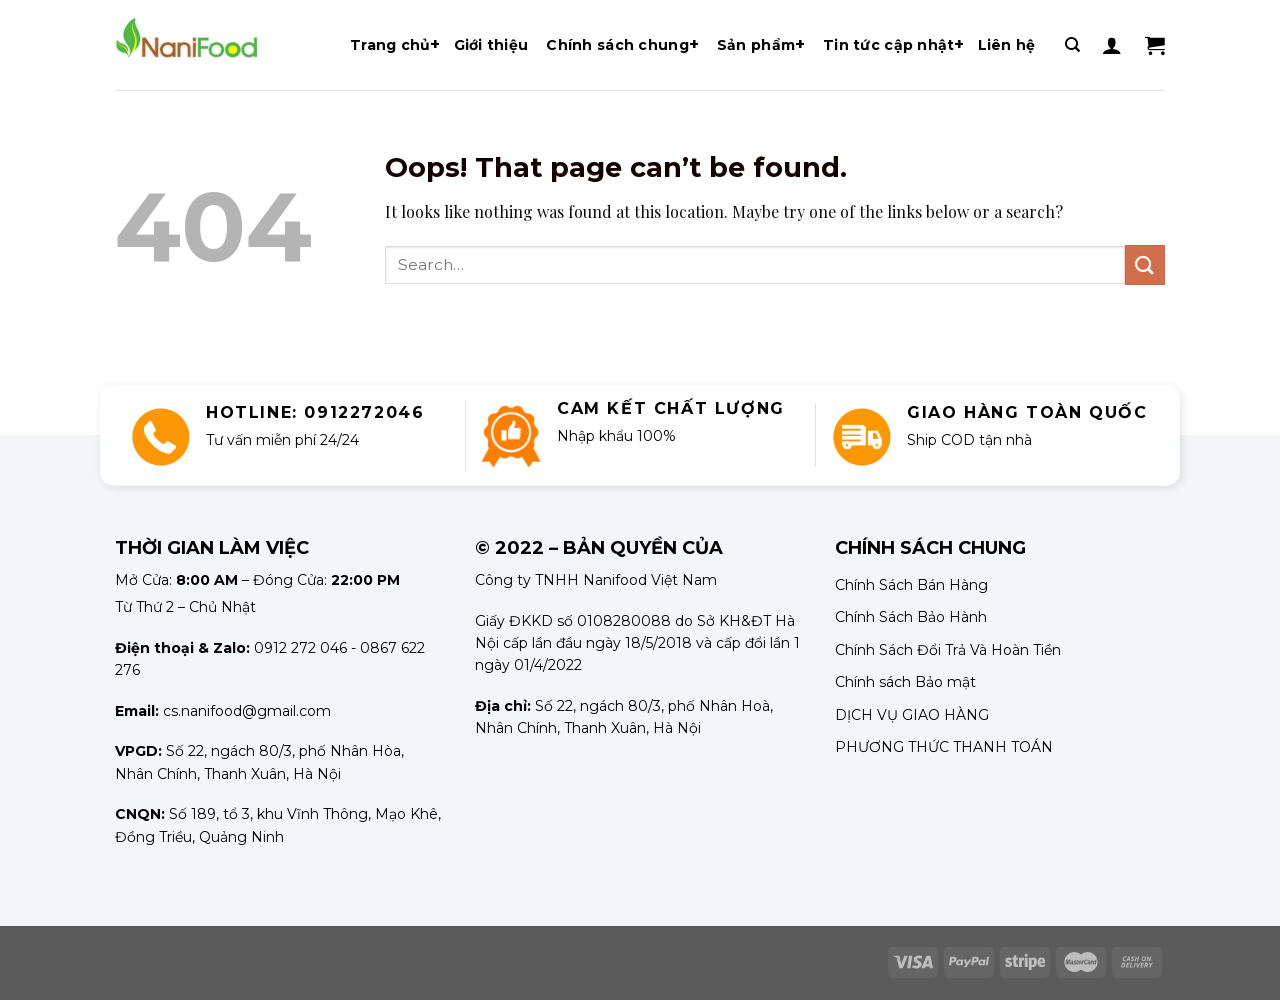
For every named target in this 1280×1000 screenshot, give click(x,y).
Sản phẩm (756, 45)
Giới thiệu (491, 45)
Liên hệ (1007, 45)
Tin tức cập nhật (888, 45)
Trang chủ (390, 45)
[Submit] (1145, 264)
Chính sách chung (617, 45)
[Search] (1072, 45)
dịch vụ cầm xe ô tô (187, 947)
